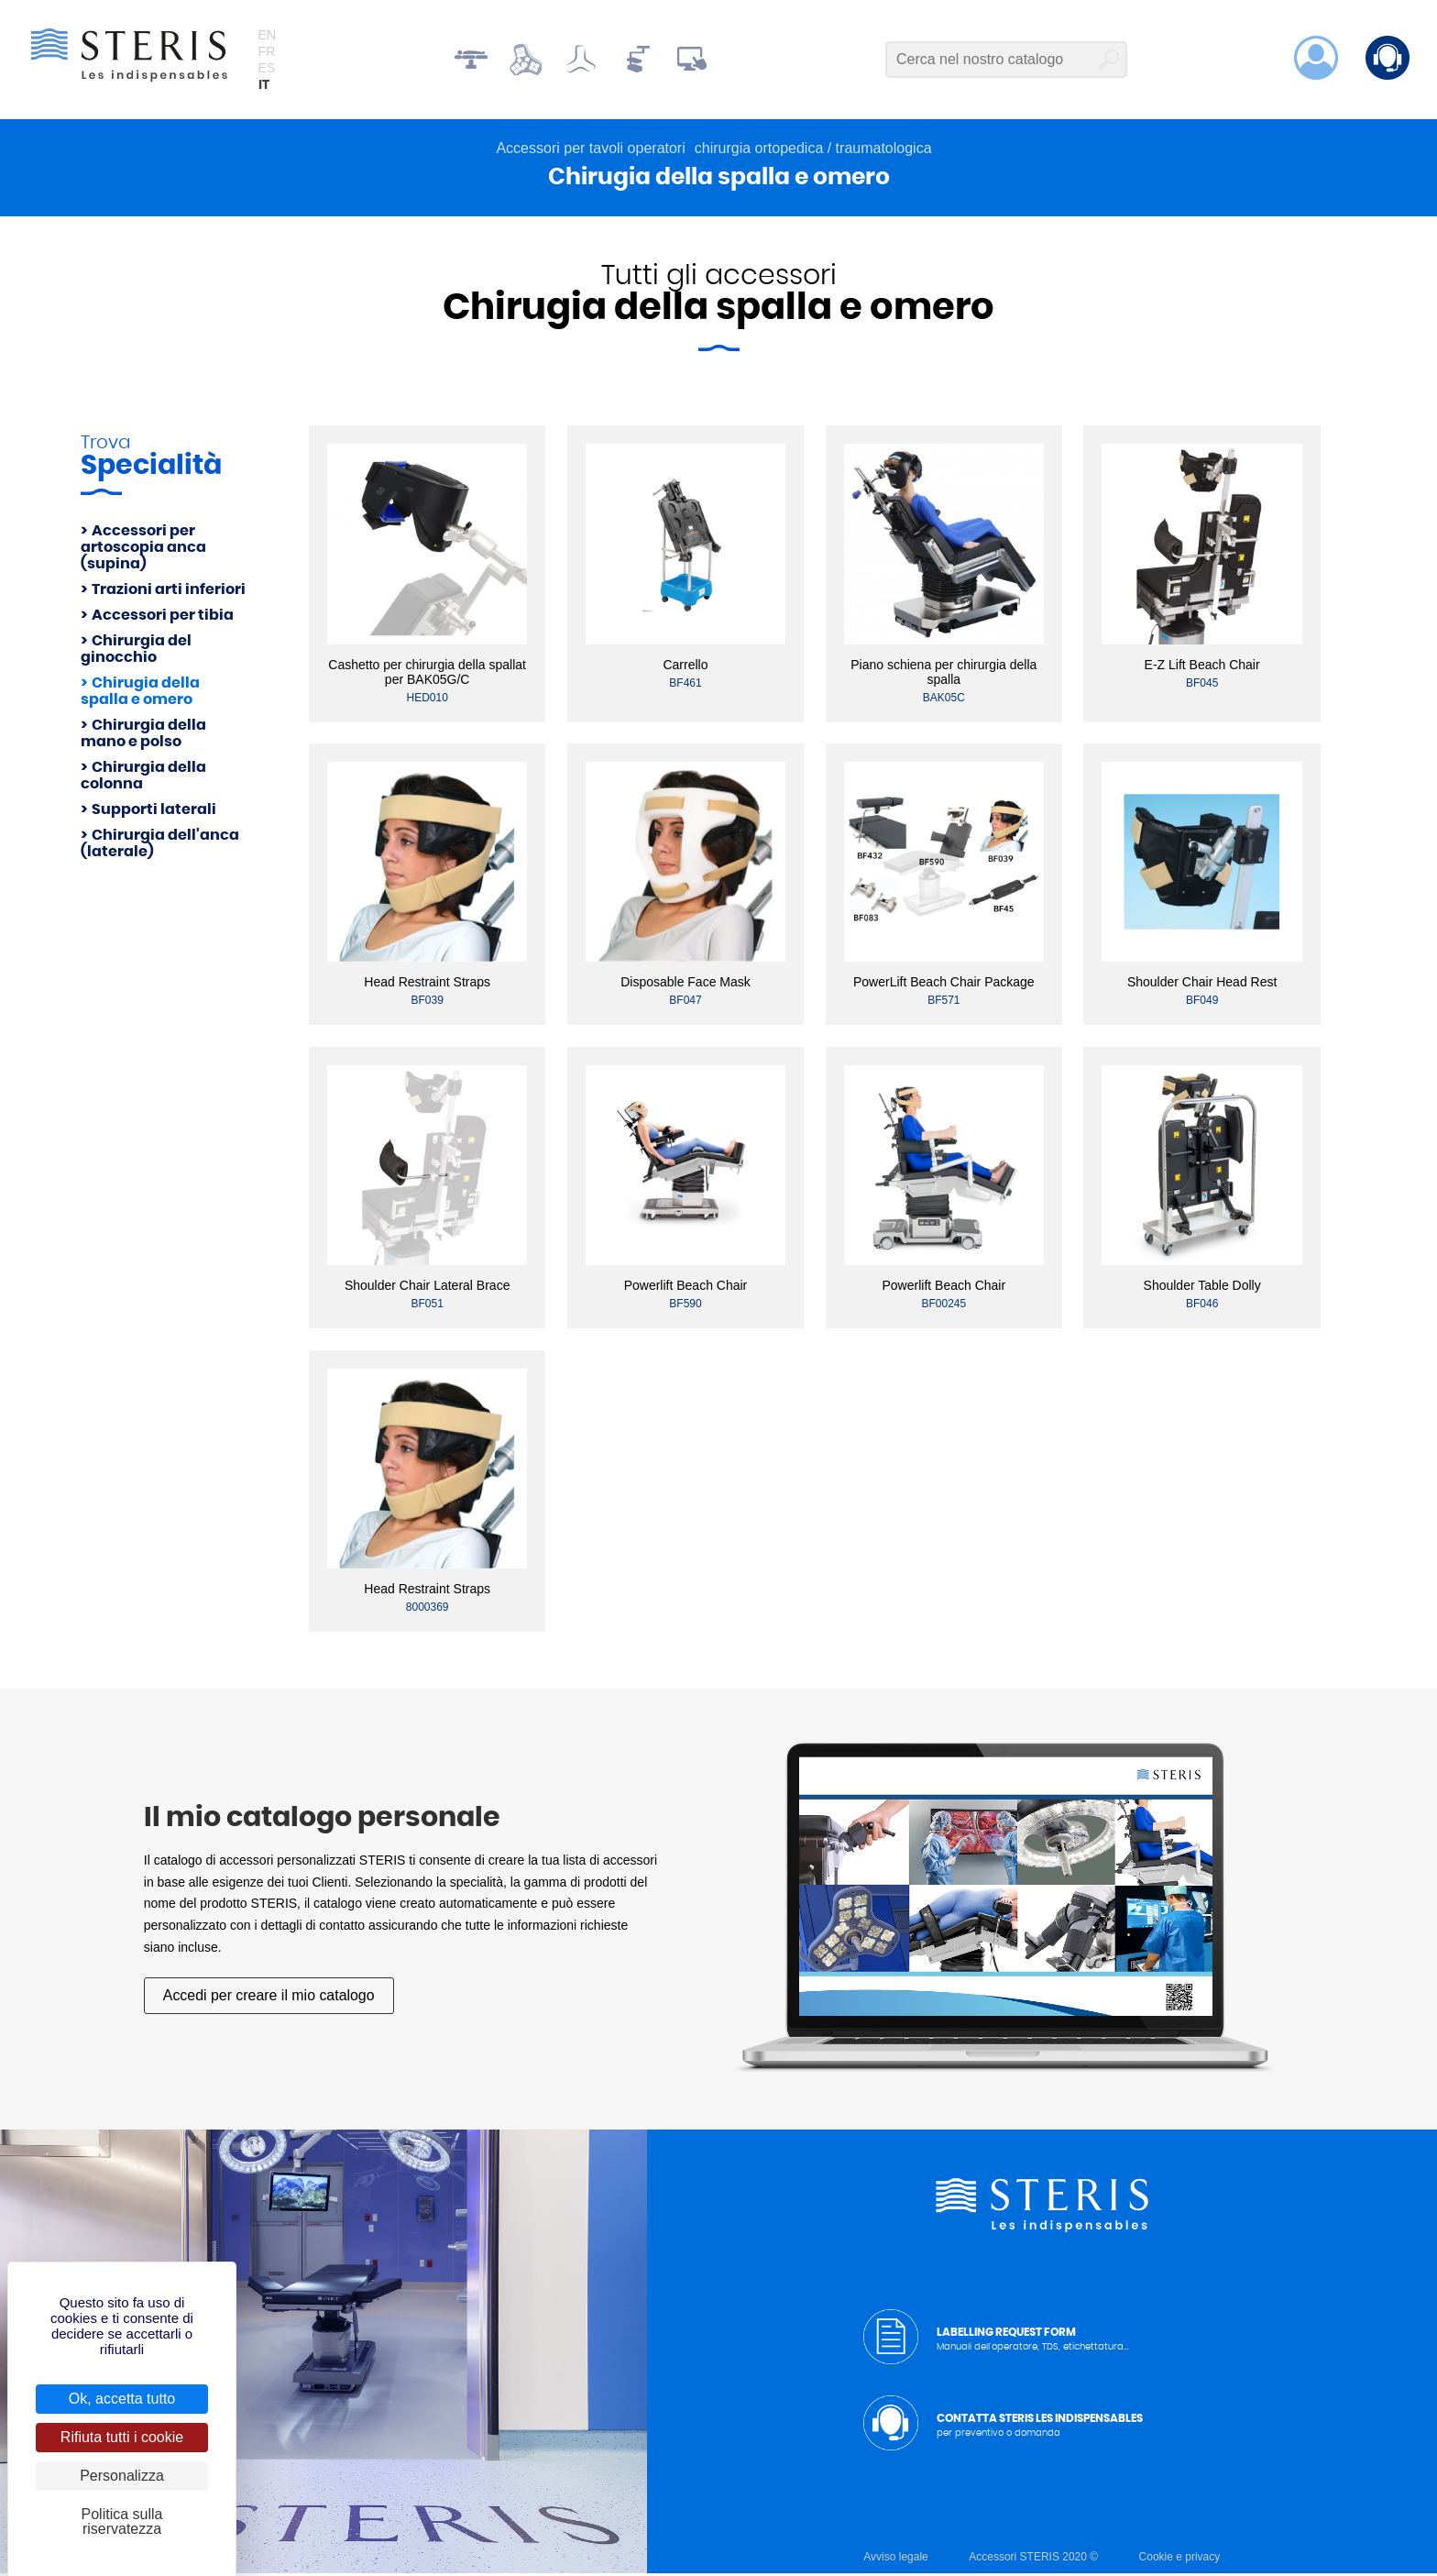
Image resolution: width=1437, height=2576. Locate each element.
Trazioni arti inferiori (169, 591)
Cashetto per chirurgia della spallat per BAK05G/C (427, 673)
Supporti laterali (154, 811)
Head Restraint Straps (427, 984)
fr (267, 52)
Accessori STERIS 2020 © (1033, 2559)
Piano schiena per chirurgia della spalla (943, 673)
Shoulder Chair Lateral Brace (427, 1288)
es (267, 68)
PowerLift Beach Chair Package (944, 984)
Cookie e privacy (1180, 2559)
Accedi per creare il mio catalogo (269, 1997)
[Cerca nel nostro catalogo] (1006, 60)
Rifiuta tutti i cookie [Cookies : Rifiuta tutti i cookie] (121, 2437)
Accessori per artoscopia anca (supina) (143, 549)
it (263, 86)
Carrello (685, 666)
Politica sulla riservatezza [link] (122, 2521)
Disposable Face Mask (685, 984)
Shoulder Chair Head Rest (1202, 984)
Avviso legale (895, 2559)
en (267, 35)
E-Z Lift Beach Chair (1202, 666)
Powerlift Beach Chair (686, 1288)
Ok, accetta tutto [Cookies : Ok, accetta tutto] (122, 2398)
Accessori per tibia (163, 617)
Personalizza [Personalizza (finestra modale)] (122, 2475)
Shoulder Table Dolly (1202, 1288)
